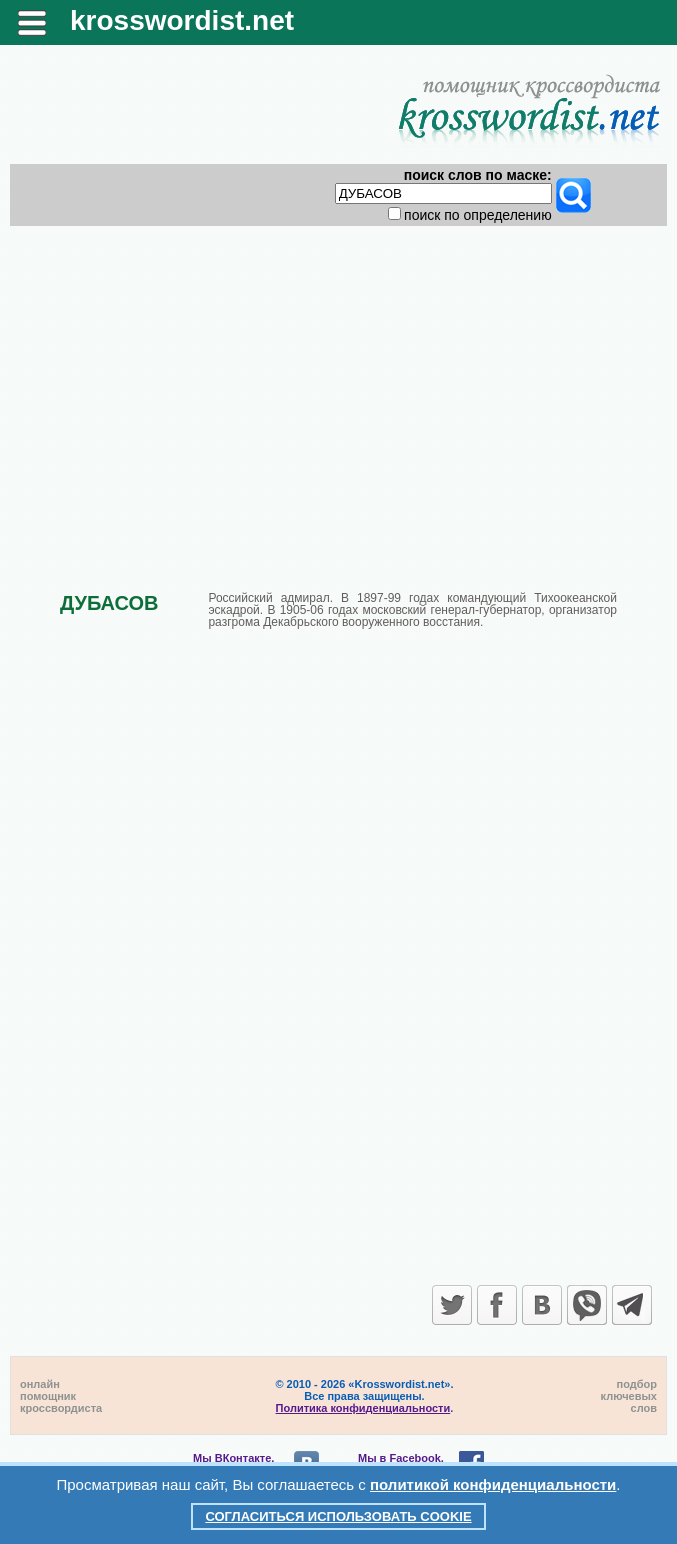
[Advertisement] (338, 392)
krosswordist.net (182, 20)
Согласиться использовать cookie (338, 1516)
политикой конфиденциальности (493, 1484)
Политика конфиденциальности (363, 1408)
